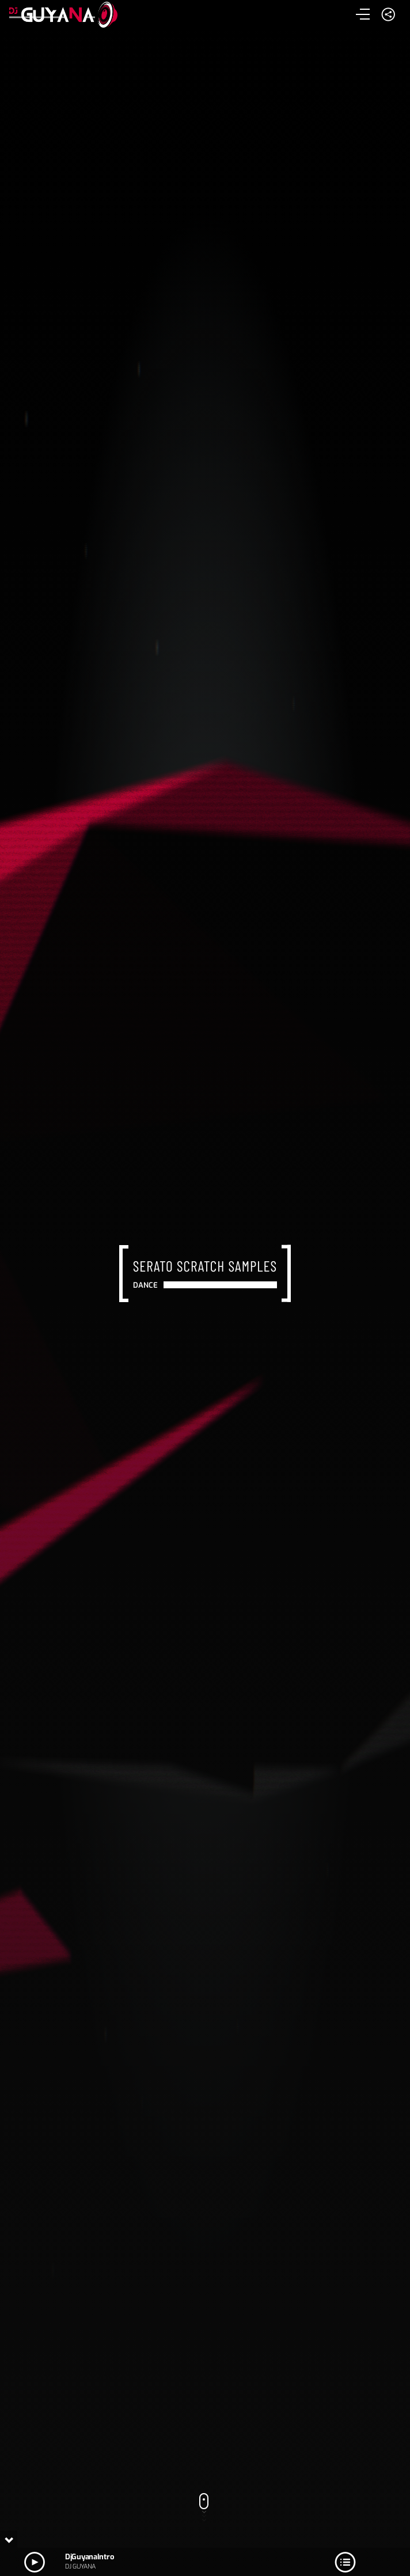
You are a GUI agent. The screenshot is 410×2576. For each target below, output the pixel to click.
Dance (145, 1285)
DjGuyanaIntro (89, 2557)
